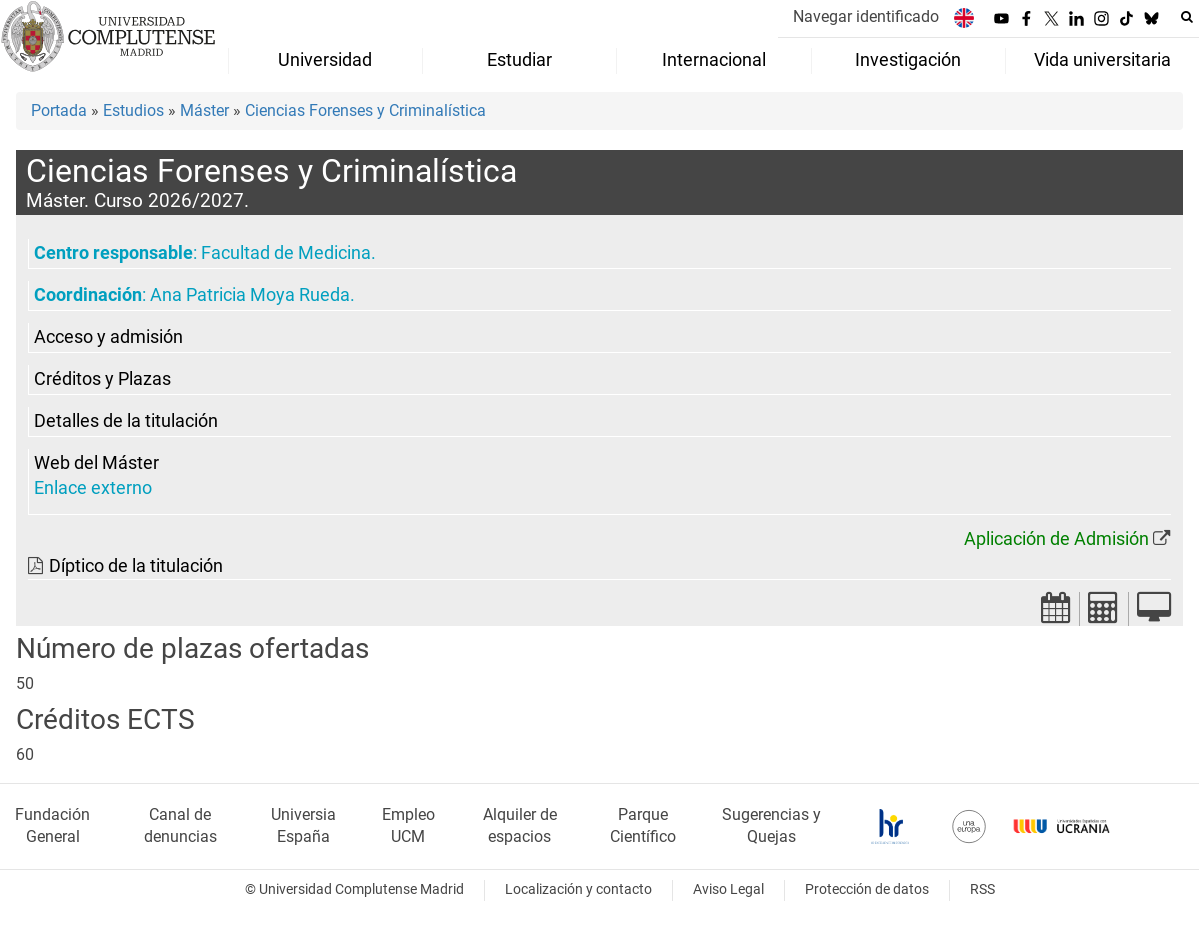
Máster (204, 110)
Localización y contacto (578, 889)
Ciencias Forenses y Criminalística (365, 110)
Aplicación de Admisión (1056, 539)
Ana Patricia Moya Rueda (250, 295)
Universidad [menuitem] (325, 60)
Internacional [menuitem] (714, 60)
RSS (982, 889)
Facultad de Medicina (286, 253)
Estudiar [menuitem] (519, 60)
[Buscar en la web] (1187, 17)
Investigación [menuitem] (908, 60)
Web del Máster (96, 463)
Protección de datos (867, 889)
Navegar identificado (866, 16)
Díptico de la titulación (136, 566)
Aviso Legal (728, 889)
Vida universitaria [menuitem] (1102, 60)
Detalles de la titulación (126, 421)
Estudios (133, 110)
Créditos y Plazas (102, 379)
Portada (59, 110)
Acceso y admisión (108, 337)
